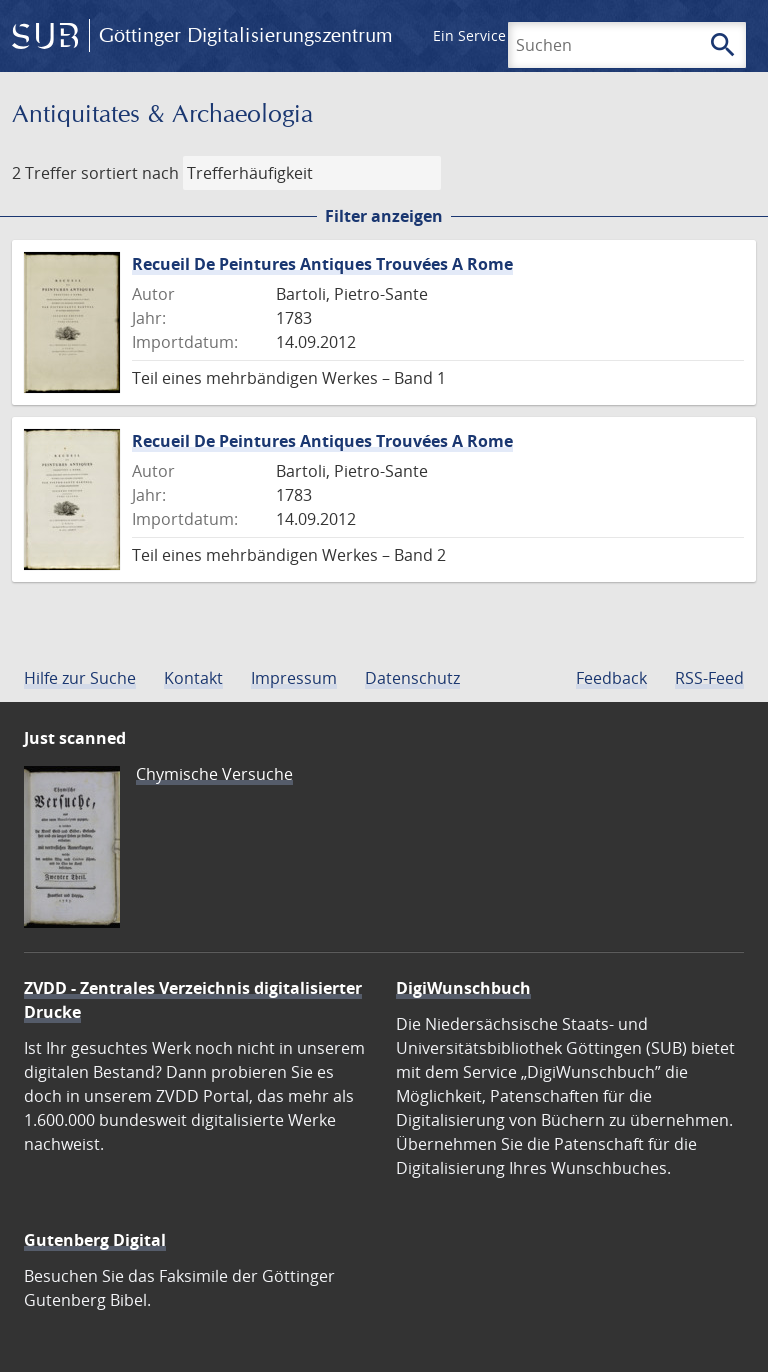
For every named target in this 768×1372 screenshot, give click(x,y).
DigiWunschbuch (463, 988)
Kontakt (193, 678)
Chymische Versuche (214, 774)
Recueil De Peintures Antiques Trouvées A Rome (322, 264)
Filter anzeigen (384, 216)
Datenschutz (412, 678)
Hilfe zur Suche (80, 678)
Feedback (611, 678)
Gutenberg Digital (95, 1240)
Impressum (294, 678)
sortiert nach (130, 173)
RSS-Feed (709, 678)
